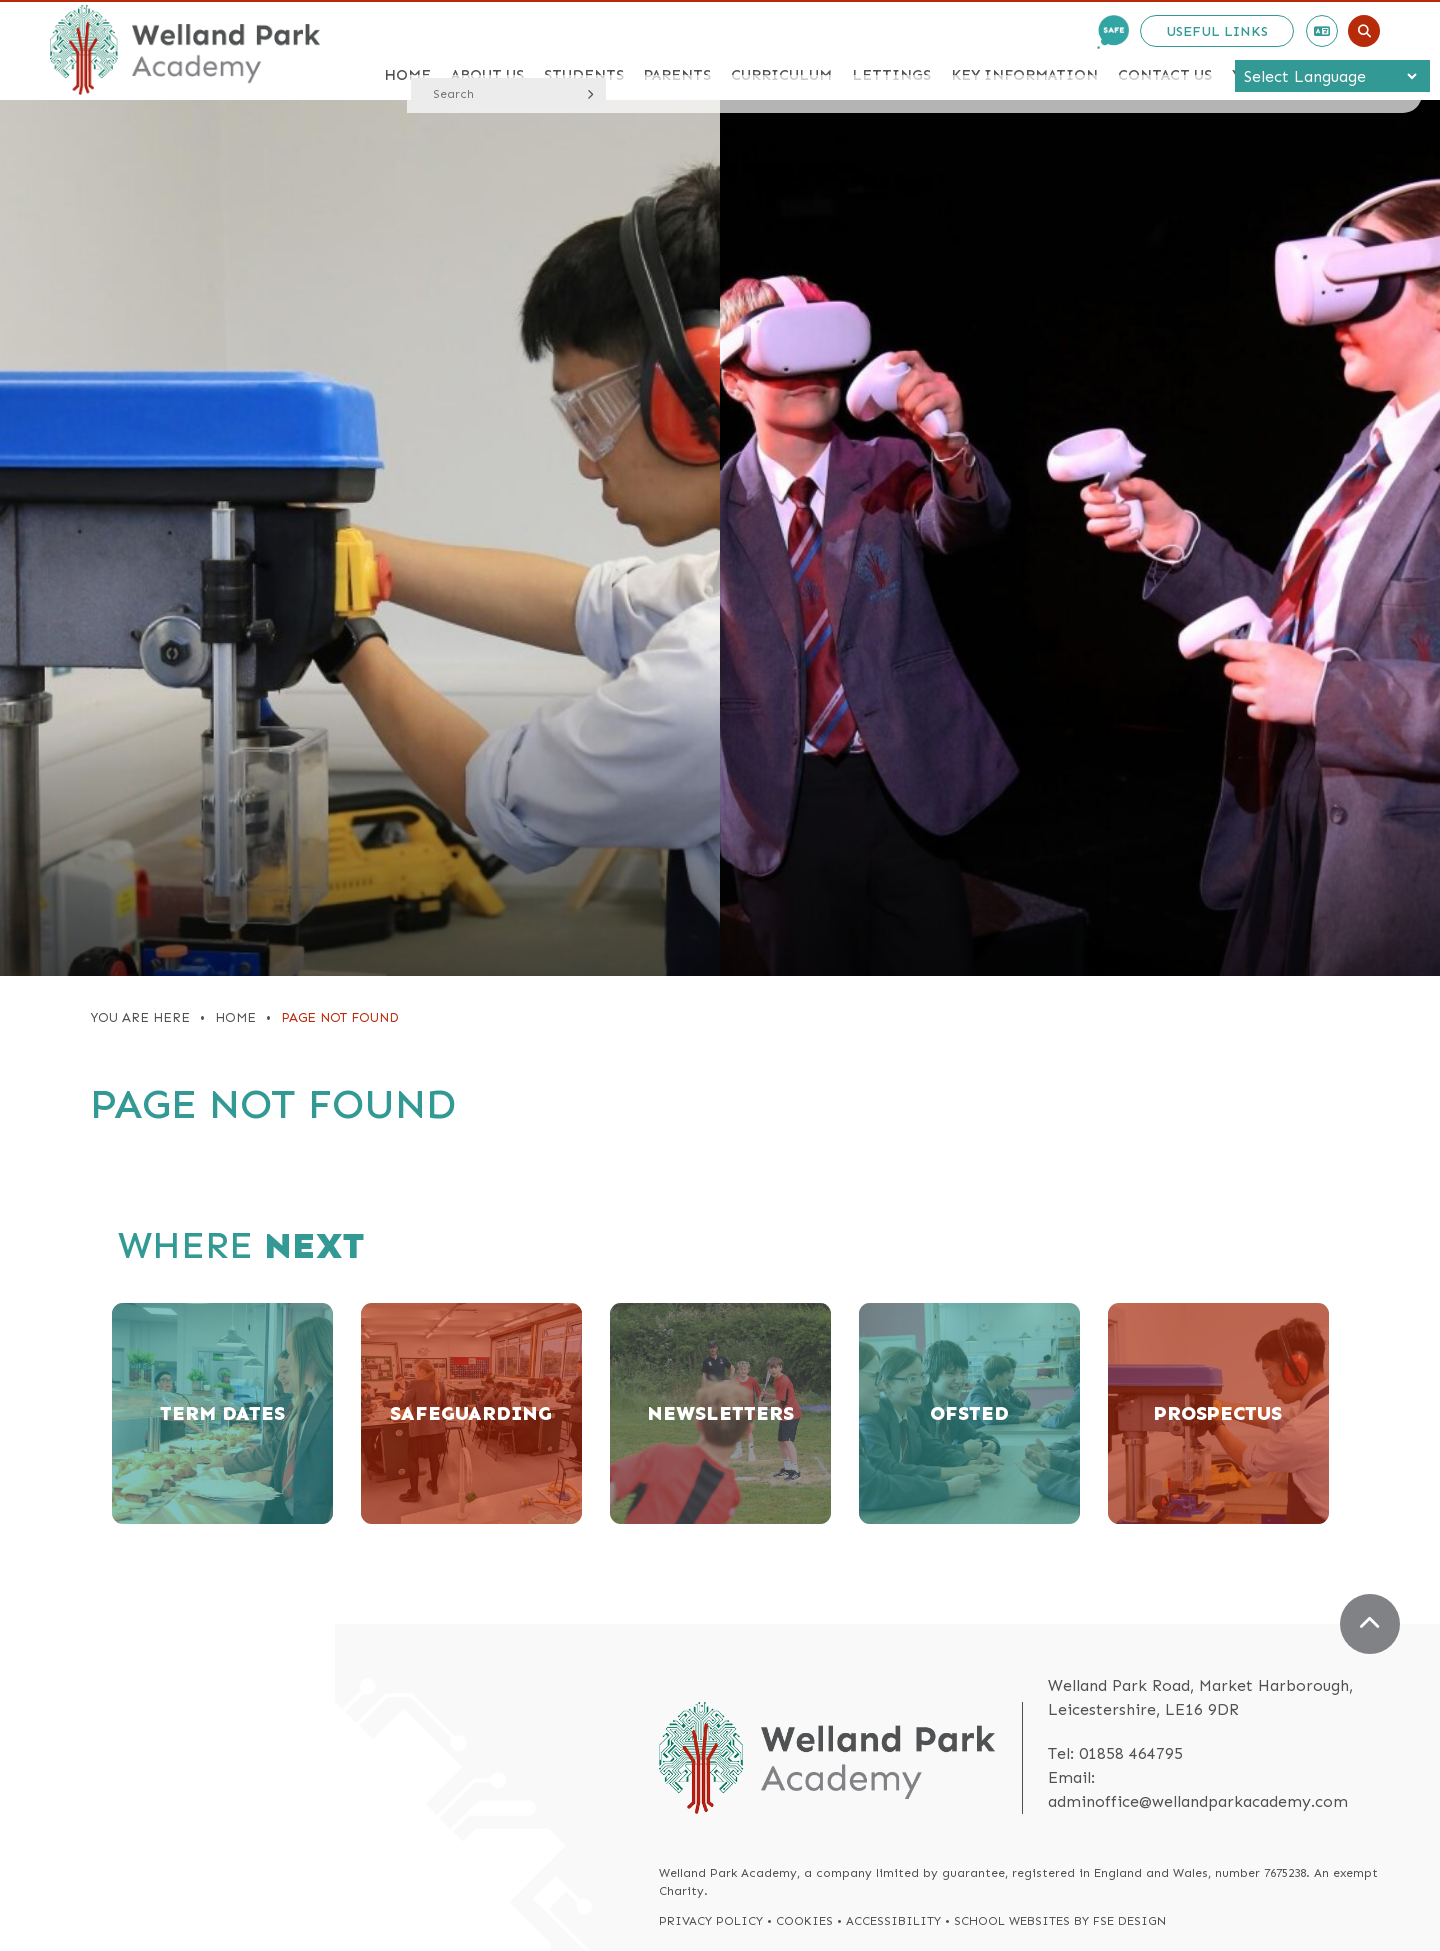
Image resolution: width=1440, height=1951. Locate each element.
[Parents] (677, 50)
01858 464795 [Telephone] (1131, 1753)
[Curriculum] (781, 50)
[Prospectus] (1218, 1413)
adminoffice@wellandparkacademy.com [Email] (1198, 1801)
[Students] (584, 50)
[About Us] (487, 50)
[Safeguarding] (471, 1413)
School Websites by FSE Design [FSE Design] (1060, 1921)
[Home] (185, 50)
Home (235, 1017)
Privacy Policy (711, 1921)
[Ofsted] (969, 1413)
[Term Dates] (222, 1413)
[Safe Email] (1113, 32)
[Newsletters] (720, 1413)
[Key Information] (1024, 50)
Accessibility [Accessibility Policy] (893, 1921)
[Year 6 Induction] (1306, 50)
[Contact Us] (1165, 50)
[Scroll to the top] (1370, 1624)
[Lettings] (891, 50)
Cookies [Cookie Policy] (804, 1921)
